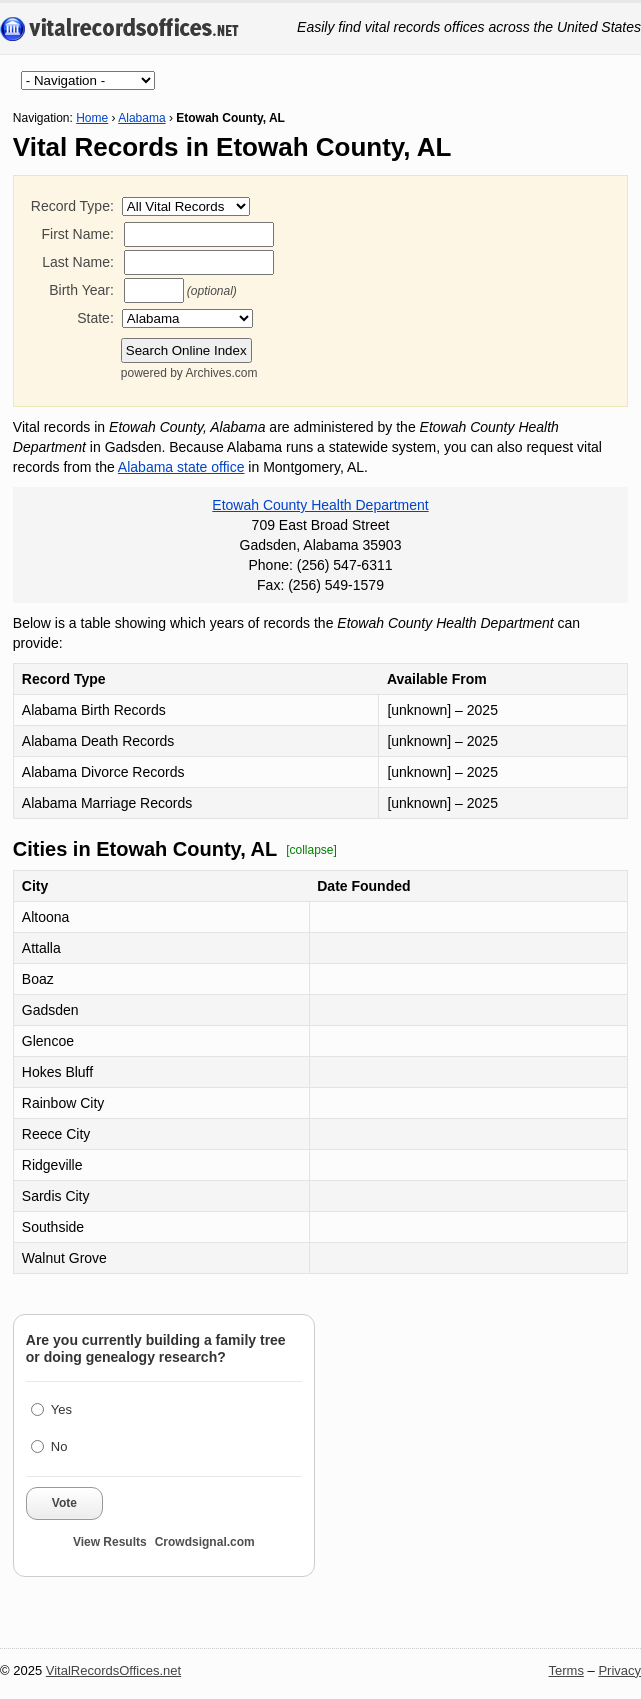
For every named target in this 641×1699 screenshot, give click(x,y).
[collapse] (311, 850)
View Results (110, 1542)
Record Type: (72, 206)
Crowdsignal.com (205, 1542)
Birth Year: (81, 290)
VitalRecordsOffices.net (113, 1670)
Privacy (619, 1670)
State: (95, 318)
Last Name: (78, 262)
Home (92, 118)
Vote (64, 1503)
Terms (566, 1670)
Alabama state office (181, 467)
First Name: (77, 234)
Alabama (141, 118)
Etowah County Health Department (320, 505)
